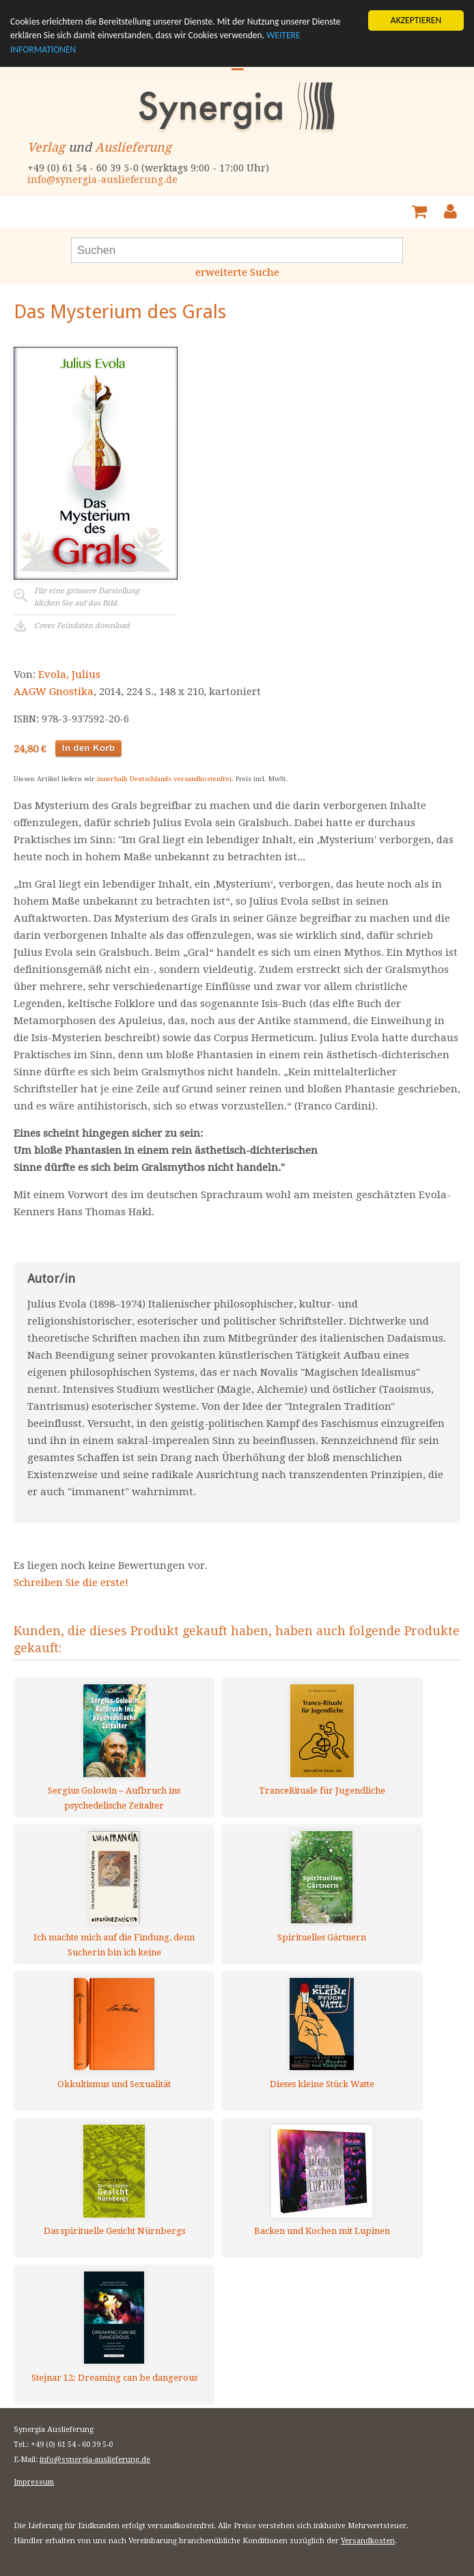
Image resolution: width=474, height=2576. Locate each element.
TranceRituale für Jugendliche (322, 1790)
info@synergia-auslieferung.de (102, 179)
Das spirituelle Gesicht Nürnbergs (114, 2231)
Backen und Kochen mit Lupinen (322, 2231)
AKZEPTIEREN (416, 20)
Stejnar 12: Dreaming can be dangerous (114, 2378)
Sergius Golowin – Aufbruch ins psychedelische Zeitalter (114, 1798)
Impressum (34, 2482)
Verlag (46, 147)
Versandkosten (368, 2540)
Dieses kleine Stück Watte (322, 2084)
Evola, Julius (69, 674)
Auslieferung (133, 147)
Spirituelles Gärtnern (321, 1937)
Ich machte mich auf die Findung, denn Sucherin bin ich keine (114, 1944)
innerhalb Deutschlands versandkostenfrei (164, 778)
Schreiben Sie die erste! (71, 1582)
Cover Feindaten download (82, 625)
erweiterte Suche (237, 272)
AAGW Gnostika (54, 691)
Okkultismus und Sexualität (114, 2084)
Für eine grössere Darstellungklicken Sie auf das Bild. (86, 597)
